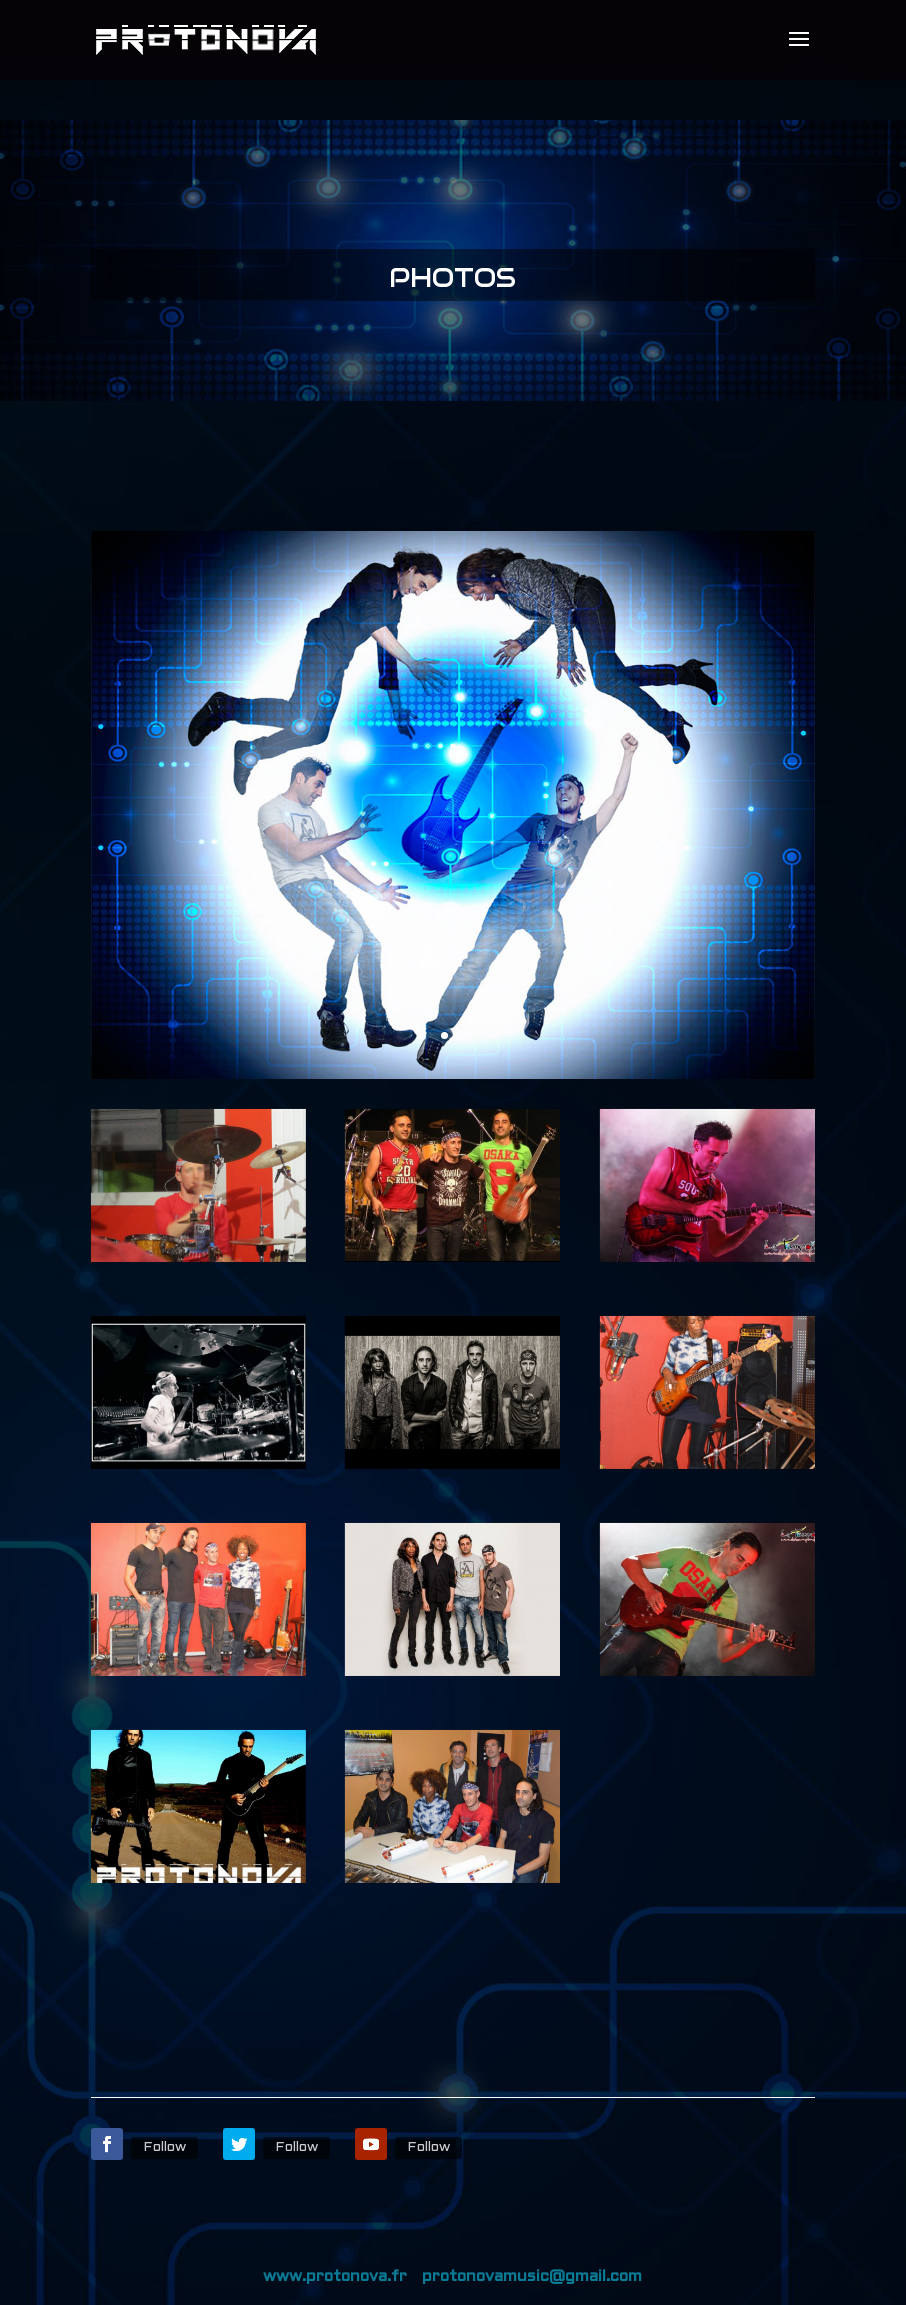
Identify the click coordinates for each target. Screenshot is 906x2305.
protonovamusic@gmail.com (532, 2276)
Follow (164, 2147)
